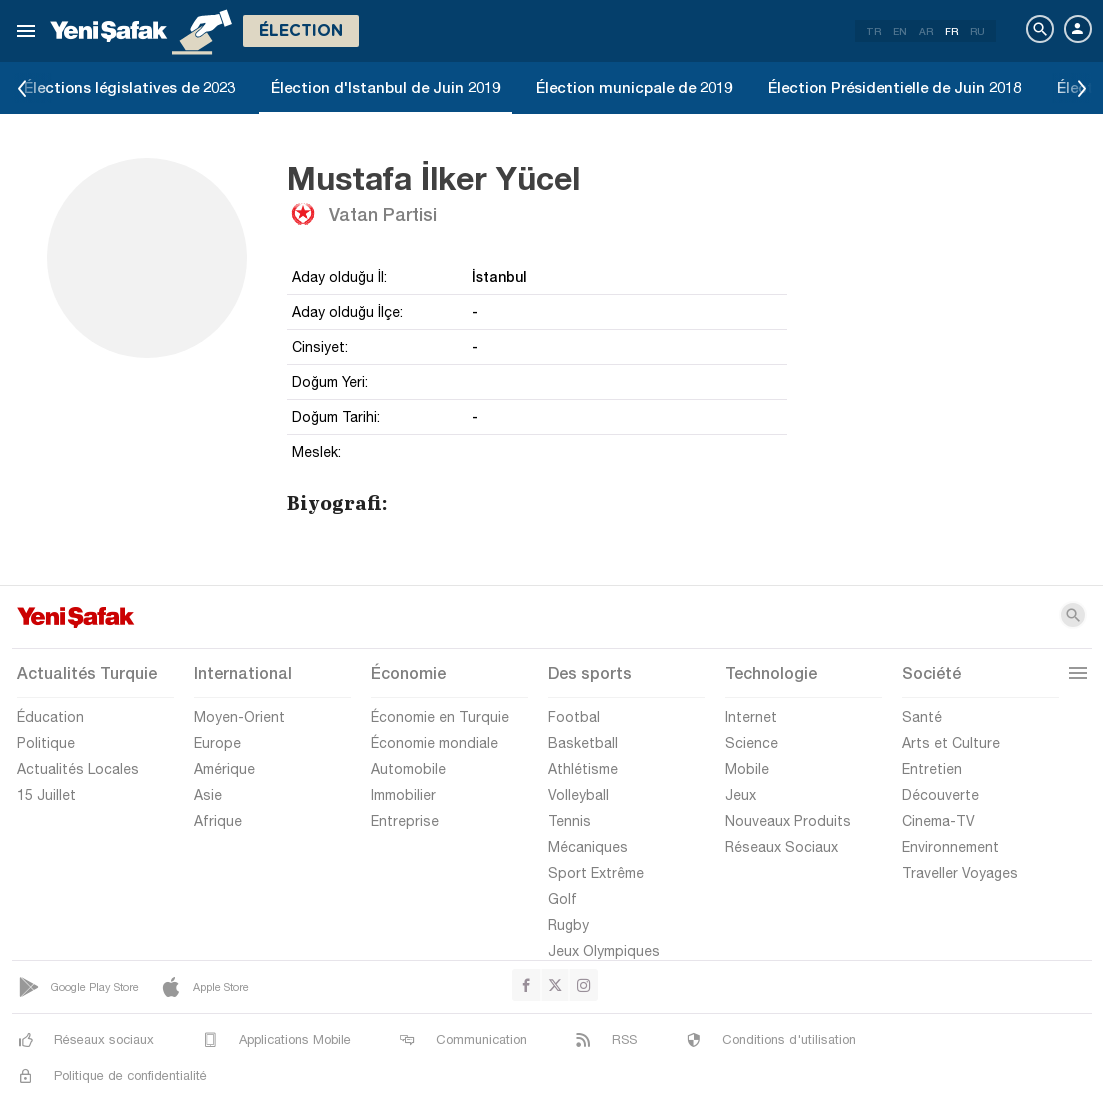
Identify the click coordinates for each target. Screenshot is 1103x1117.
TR (873, 31)
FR (951, 31)
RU (977, 31)
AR (926, 31)
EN (900, 31)
